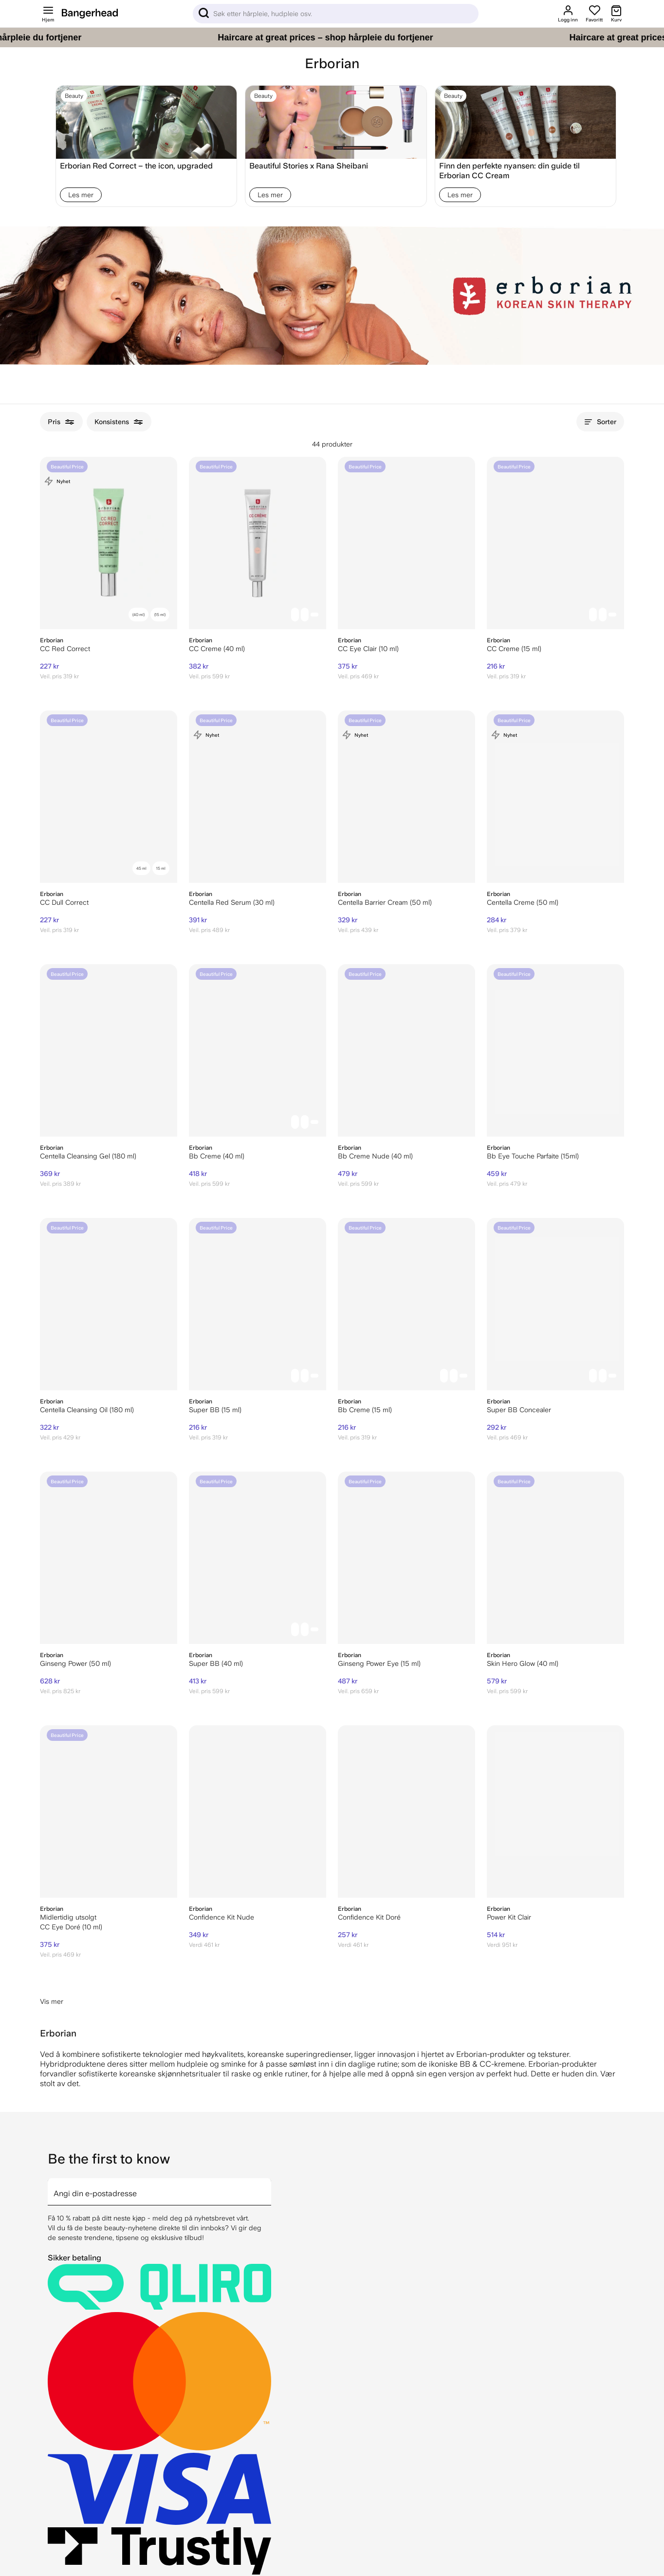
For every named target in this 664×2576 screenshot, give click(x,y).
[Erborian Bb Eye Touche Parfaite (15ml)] (555, 1050)
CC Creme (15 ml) (514, 649)
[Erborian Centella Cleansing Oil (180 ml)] (108, 1304)
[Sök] (336, 13)
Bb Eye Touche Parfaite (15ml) (533, 1156)
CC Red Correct (65, 649)
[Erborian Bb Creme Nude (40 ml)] (406, 1050)
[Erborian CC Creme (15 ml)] (555, 543)
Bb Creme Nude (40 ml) (375, 1156)
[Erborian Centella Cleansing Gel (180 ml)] (108, 1050)
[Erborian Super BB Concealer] (555, 1304)
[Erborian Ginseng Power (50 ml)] (108, 1558)
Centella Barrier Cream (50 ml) (385, 902)
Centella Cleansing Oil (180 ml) (87, 1410)
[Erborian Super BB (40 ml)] (257, 1558)
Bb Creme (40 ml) (216, 1156)
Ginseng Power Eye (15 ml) (379, 1663)
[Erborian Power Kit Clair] (555, 1811)
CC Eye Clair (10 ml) (368, 649)
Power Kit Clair (509, 1917)
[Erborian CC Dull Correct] (108, 796)
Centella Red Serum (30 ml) (232, 902)
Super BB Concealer (519, 1410)
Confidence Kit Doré (369, 1917)
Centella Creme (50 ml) (522, 902)
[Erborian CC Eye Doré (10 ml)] (108, 1811)
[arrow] (267, 2186)
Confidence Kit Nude (221, 1917)
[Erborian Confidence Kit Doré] (406, 1811)
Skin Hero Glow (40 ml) (522, 1663)
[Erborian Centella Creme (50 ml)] (555, 796)
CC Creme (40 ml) (217, 649)
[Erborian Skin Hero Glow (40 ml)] (555, 1558)
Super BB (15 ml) (215, 1410)
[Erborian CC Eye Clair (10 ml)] (406, 543)
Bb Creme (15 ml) (365, 1410)
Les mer (80, 195)
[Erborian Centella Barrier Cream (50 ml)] (406, 796)
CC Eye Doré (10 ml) (71, 1927)
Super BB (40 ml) (216, 1663)
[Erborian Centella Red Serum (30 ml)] (257, 796)
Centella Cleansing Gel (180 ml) (88, 1156)
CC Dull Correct (64, 902)
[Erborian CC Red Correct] (108, 543)
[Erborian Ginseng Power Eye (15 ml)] (406, 1558)
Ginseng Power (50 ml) (75, 1663)
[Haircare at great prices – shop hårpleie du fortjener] (332, 37)
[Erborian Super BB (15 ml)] (257, 1304)
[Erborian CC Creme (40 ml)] (257, 543)
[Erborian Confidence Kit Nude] (257, 1811)
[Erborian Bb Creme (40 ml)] (257, 1050)
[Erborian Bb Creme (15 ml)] (406, 1304)
